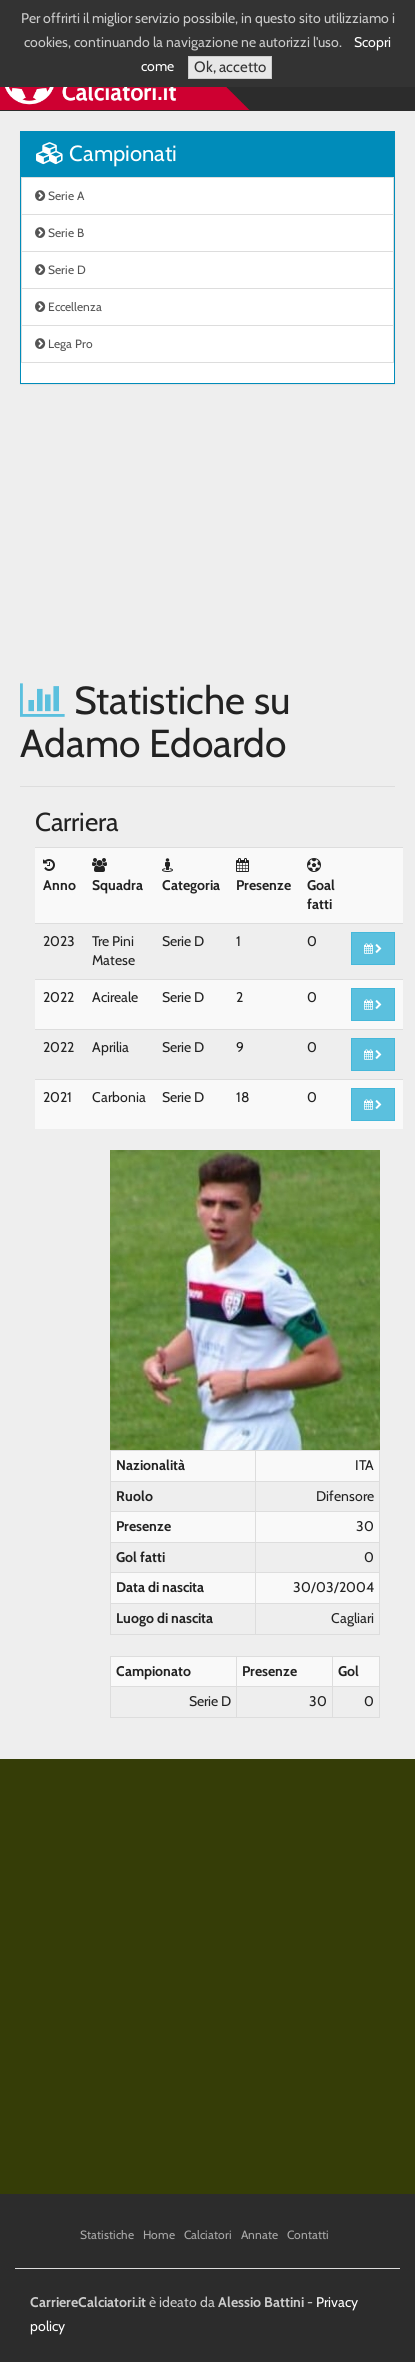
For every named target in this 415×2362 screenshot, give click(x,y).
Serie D (60, 269)
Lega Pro (64, 343)
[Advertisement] (207, 531)
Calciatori (208, 2234)
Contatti (308, 2234)
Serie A (59, 195)
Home (159, 2234)
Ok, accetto (230, 67)
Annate (259, 2234)
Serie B (59, 232)
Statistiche (107, 2234)
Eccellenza (68, 306)
